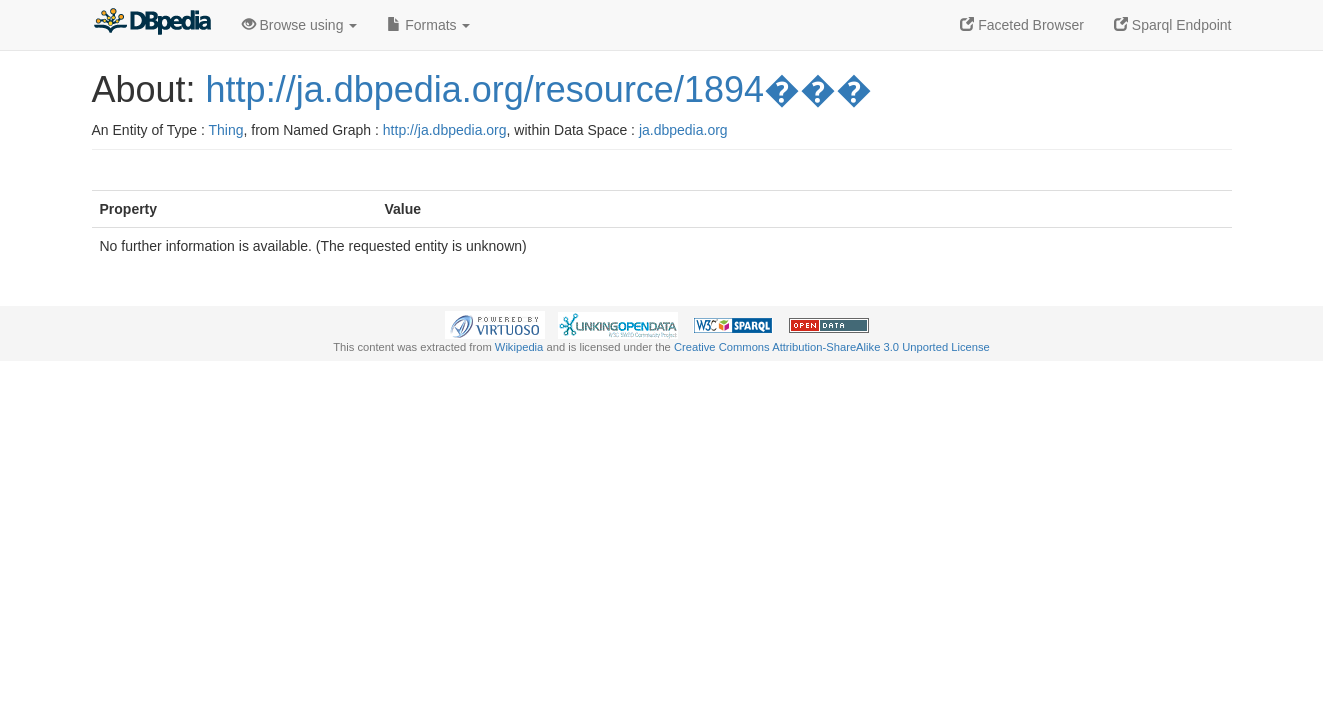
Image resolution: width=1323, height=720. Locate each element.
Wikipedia (519, 347)
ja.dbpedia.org (683, 130)
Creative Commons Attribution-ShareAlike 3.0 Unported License (832, 347)
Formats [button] (428, 25)
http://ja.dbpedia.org (445, 130)
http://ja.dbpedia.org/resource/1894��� (539, 89)
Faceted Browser (1022, 25)
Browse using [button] (300, 25)
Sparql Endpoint (1173, 25)
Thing (226, 130)
